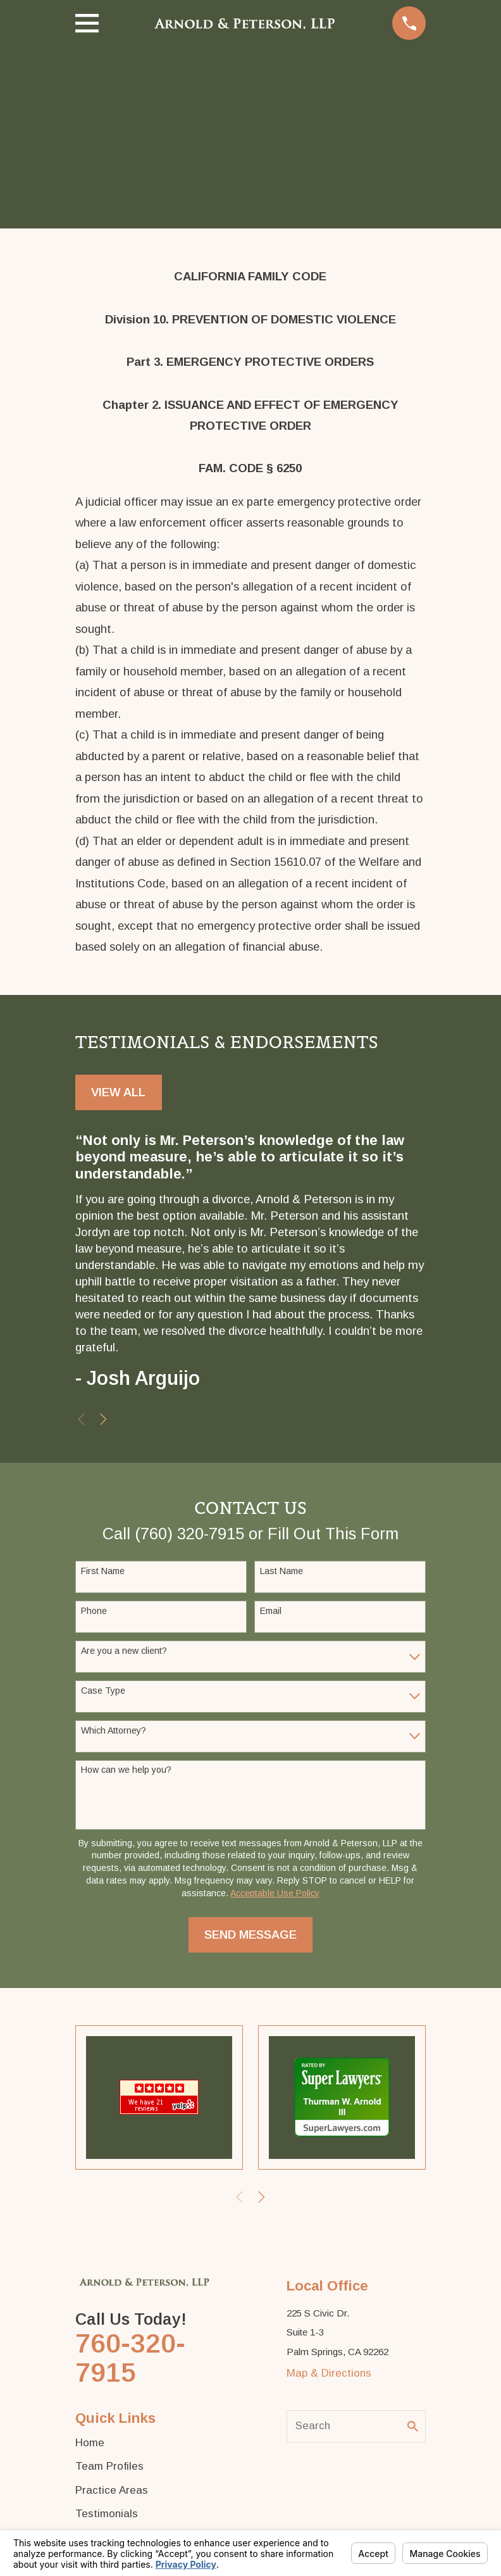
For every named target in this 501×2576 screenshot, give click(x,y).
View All (118, 1092)
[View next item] (103, 1419)
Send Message (250, 1934)
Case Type (103, 1690)
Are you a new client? (124, 1651)
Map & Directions (329, 2373)
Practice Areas (111, 2490)
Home (89, 2443)
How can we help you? (126, 1770)
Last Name (281, 1571)
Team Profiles (109, 2466)
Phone (94, 1611)
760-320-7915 (130, 2358)
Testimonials (106, 2514)
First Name (103, 1571)
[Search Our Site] (412, 2426)
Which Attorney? (113, 1730)
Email (270, 1611)
